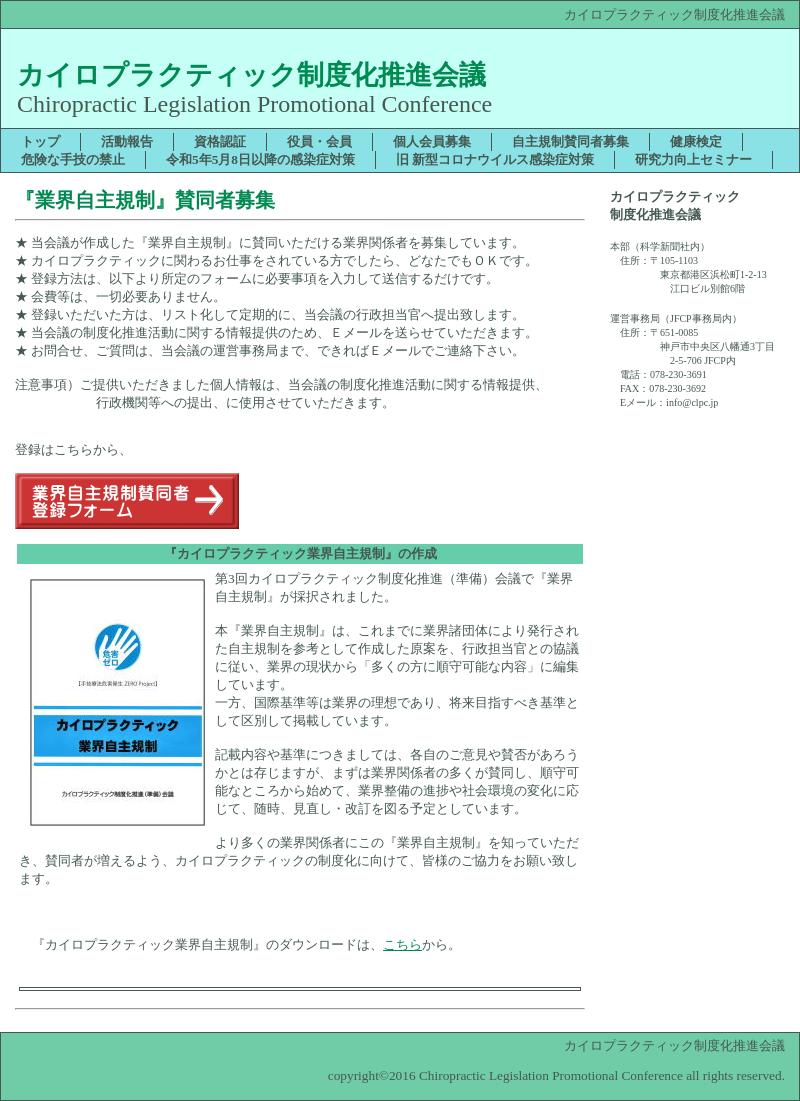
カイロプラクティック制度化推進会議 (251, 75)
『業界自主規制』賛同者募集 (145, 200)
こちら (402, 944)
